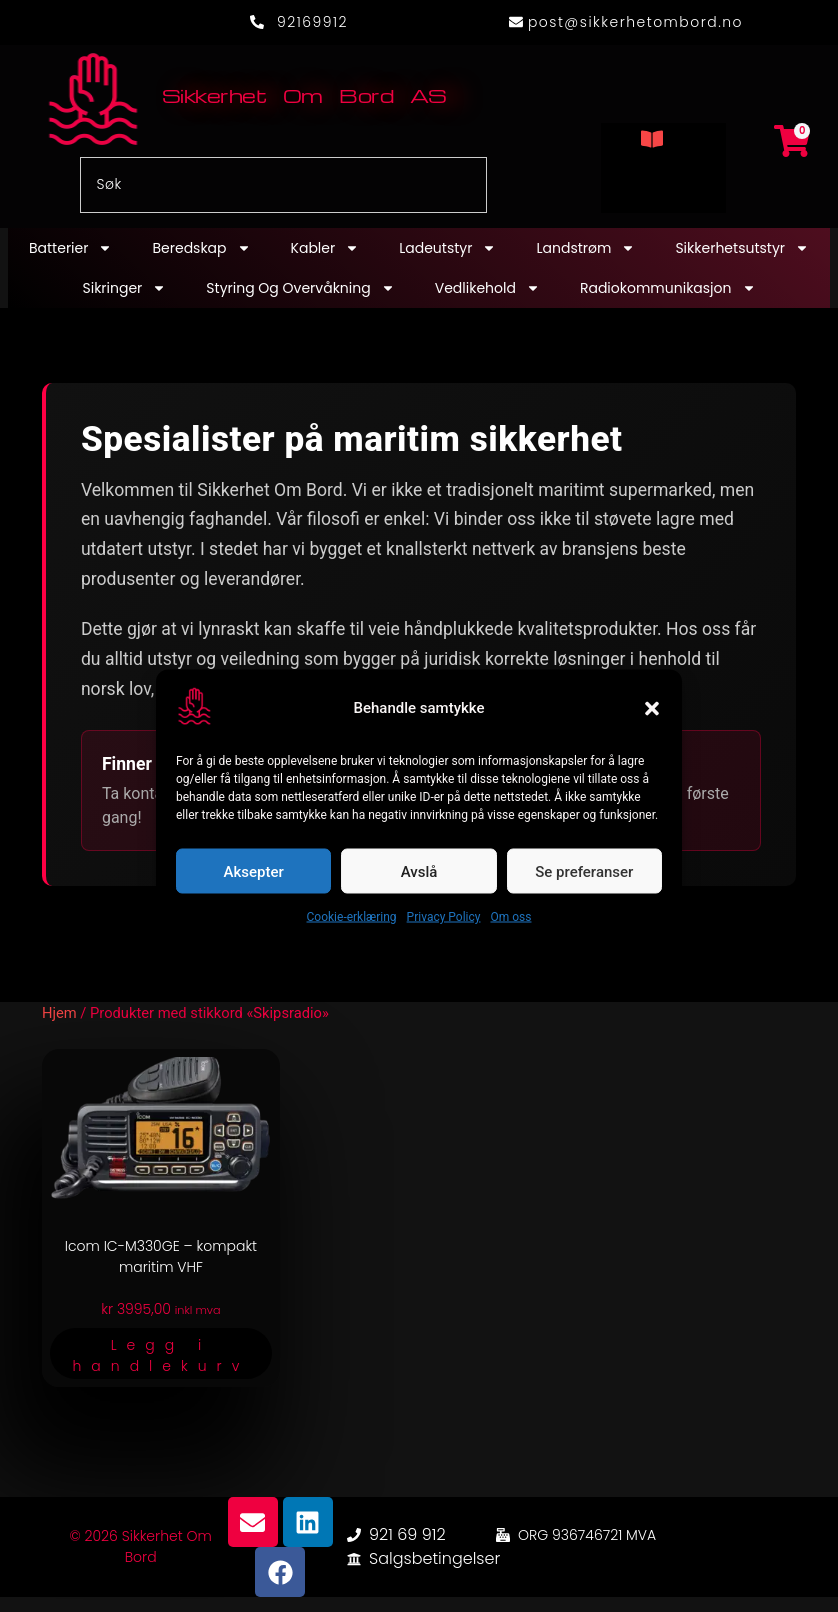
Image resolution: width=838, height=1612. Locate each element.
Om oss (510, 917)
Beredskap (201, 248)
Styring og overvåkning (300, 288)
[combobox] (283, 185)
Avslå (419, 871)
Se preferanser (584, 871)
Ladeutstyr (447, 248)
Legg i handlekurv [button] (160, 1355)
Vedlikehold (487, 288)
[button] (652, 708)
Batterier (71, 248)
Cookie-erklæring (352, 917)
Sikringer (124, 288)
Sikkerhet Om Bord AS (304, 95)
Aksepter (254, 871)
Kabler (325, 248)
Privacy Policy (444, 917)
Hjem (59, 1013)
